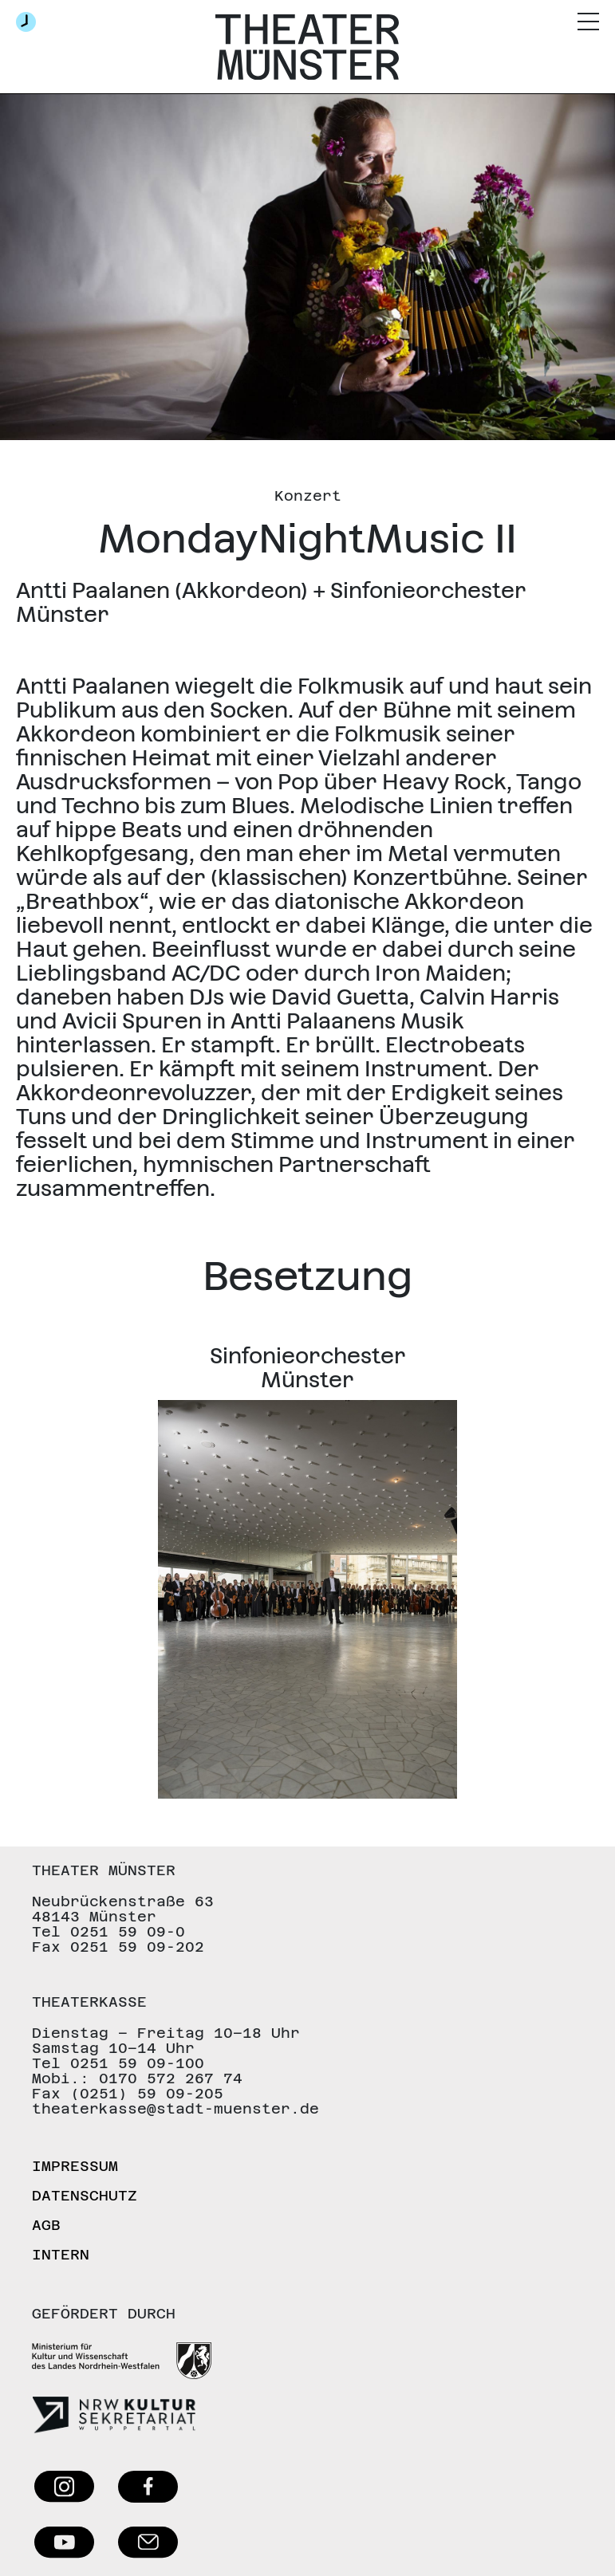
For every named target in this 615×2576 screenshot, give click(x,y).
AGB (46, 2224)
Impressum (75, 2165)
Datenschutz (84, 2195)
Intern (60, 2254)
